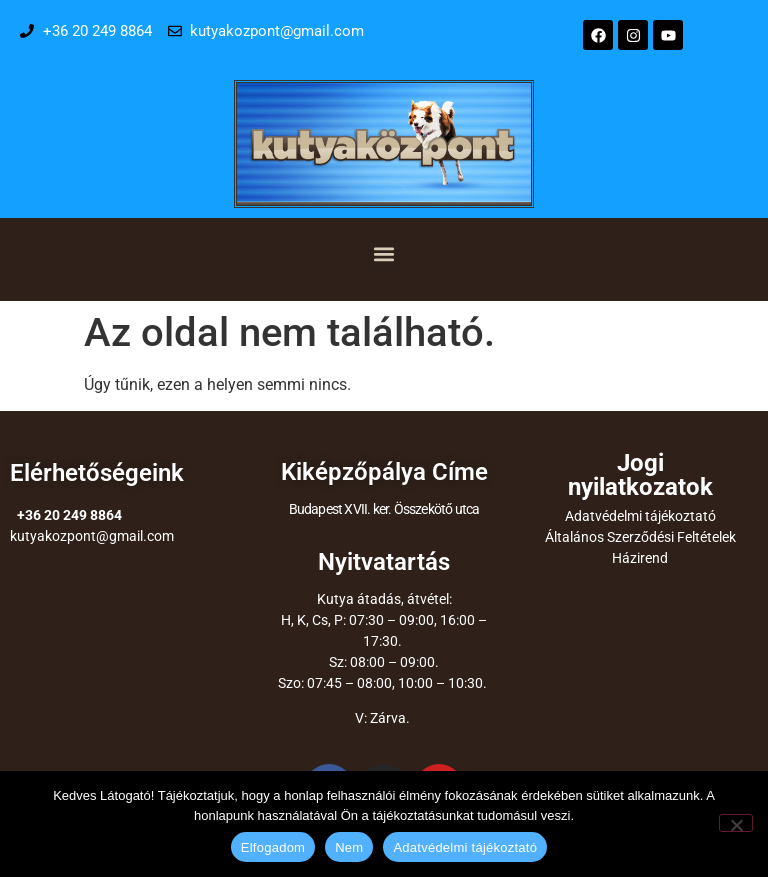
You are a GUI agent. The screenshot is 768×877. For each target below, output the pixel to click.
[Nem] (736, 823)
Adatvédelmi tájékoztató (640, 516)
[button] (384, 254)
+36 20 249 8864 (69, 515)
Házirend (640, 558)
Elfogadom (273, 847)
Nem (349, 847)
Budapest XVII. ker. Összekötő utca (384, 509)
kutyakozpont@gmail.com (92, 536)
